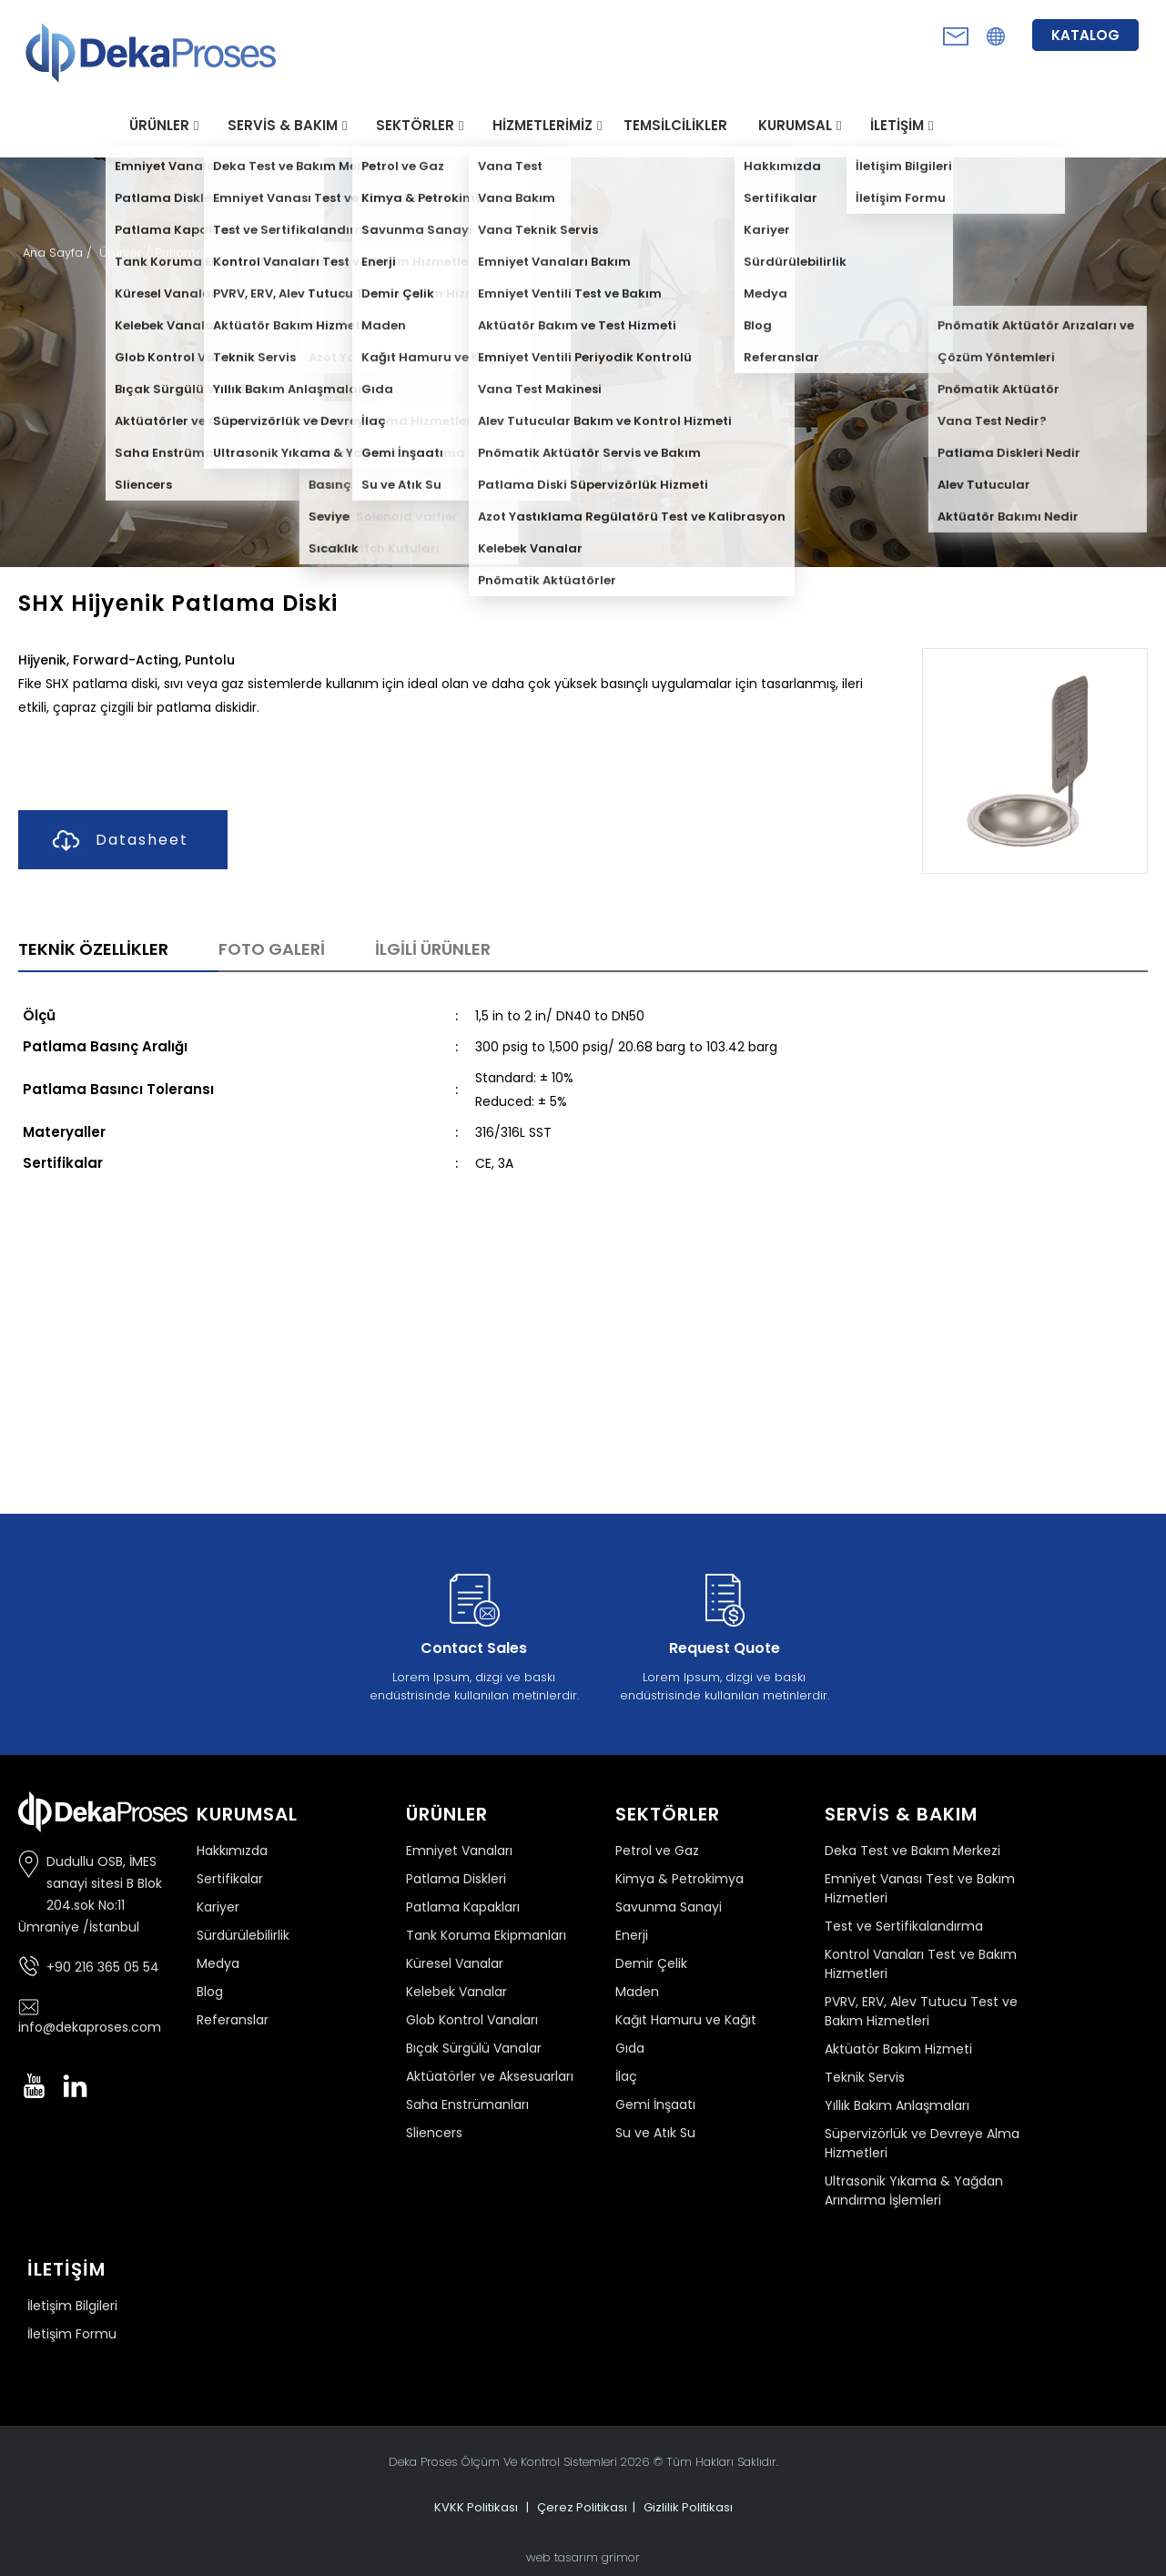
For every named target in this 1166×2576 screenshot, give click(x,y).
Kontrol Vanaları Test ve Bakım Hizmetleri (921, 1964)
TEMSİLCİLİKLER (675, 125)
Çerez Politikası (582, 2507)
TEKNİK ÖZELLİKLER (93, 949)
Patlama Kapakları (463, 1907)
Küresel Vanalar (454, 1963)
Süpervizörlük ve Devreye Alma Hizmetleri (922, 2143)
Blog (210, 1992)
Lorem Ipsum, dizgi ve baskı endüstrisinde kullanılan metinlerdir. (474, 1634)
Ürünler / (127, 252)
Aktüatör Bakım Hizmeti (898, 2049)
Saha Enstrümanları (467, 2104)
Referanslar (233, 2020)
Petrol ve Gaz (657, 1850)
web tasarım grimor (583, 2557)
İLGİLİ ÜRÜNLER (433, 949)
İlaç (626, 2076)
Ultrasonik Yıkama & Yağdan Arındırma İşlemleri (914, 2190)
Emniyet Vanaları (459, 1850)
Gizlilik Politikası (688, 2507)
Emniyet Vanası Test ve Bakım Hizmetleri (920, 1888)
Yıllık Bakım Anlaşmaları (897, 2105)
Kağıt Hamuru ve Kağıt (685, 2020)
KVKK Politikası (476, 2507)
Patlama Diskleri (456, 1879)
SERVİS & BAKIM (283, 125)
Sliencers (434, 2133)
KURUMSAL (795, 125)
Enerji (631, 1935)
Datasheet (117, 840)
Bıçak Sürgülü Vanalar (474, 2048)
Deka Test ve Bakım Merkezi (912, 1850)
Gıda (629, 2048)
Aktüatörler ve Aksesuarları (489, 2076)
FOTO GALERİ (271, 949)
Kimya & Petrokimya (679, 1879)
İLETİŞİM (897, 125)
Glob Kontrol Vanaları (472, 2020)
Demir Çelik (651, 1963)
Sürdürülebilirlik (243, 1935)
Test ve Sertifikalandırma (904, 1926)
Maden (637, 1992)
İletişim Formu (72, 2334)
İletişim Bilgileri (72, 2306)
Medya (218, 1963)
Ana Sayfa (54, 252)
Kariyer (218, 1907)
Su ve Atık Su (655, 2133)
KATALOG (1085, 35)
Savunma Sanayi (668, 1907)
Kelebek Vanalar (456, 1992)
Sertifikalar (230, 1879)
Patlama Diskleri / (208, 252)
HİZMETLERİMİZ (542, 125)
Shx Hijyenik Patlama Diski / (341, 252)
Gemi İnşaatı (655, 2104)
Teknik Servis (865, 2077)
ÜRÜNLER (159, 125)
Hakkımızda (232, 1850)
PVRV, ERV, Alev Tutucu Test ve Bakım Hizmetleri (921, 2011)
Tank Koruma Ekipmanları (486, 1935)
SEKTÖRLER (415, 125)
